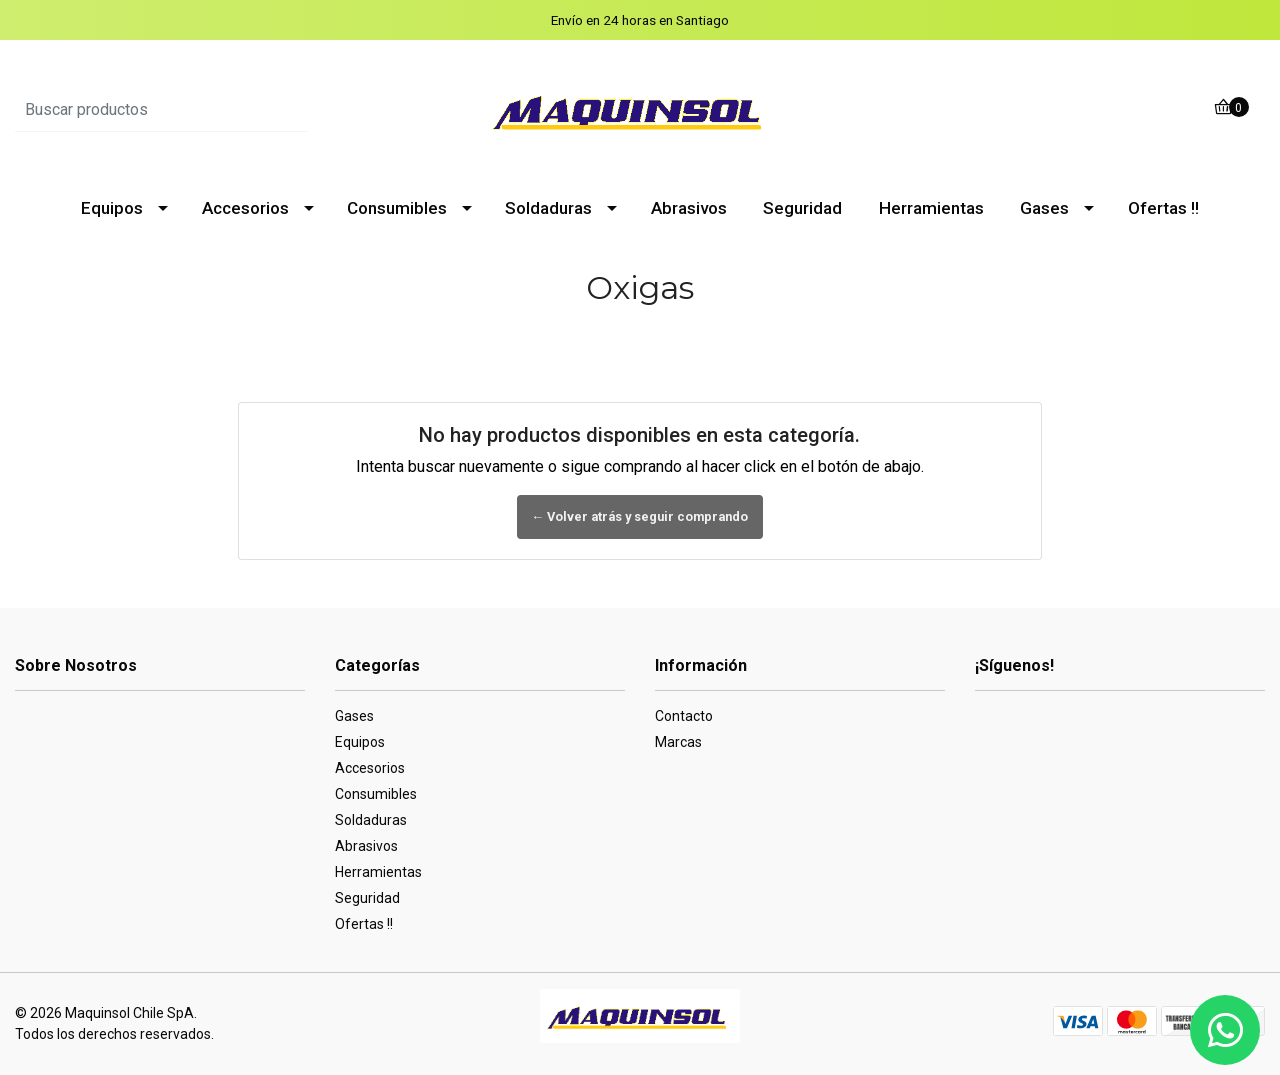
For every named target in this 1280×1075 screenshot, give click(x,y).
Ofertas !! (1163, 208)
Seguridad (802, 208)
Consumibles (397, 208)
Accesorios (245, 208)
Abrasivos (689, 208)
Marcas (678, 742)
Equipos (112, 208)
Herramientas (931, 208)
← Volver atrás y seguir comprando (640, 516)
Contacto (684, 716)
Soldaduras (548, 208)
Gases (1044, 208)
